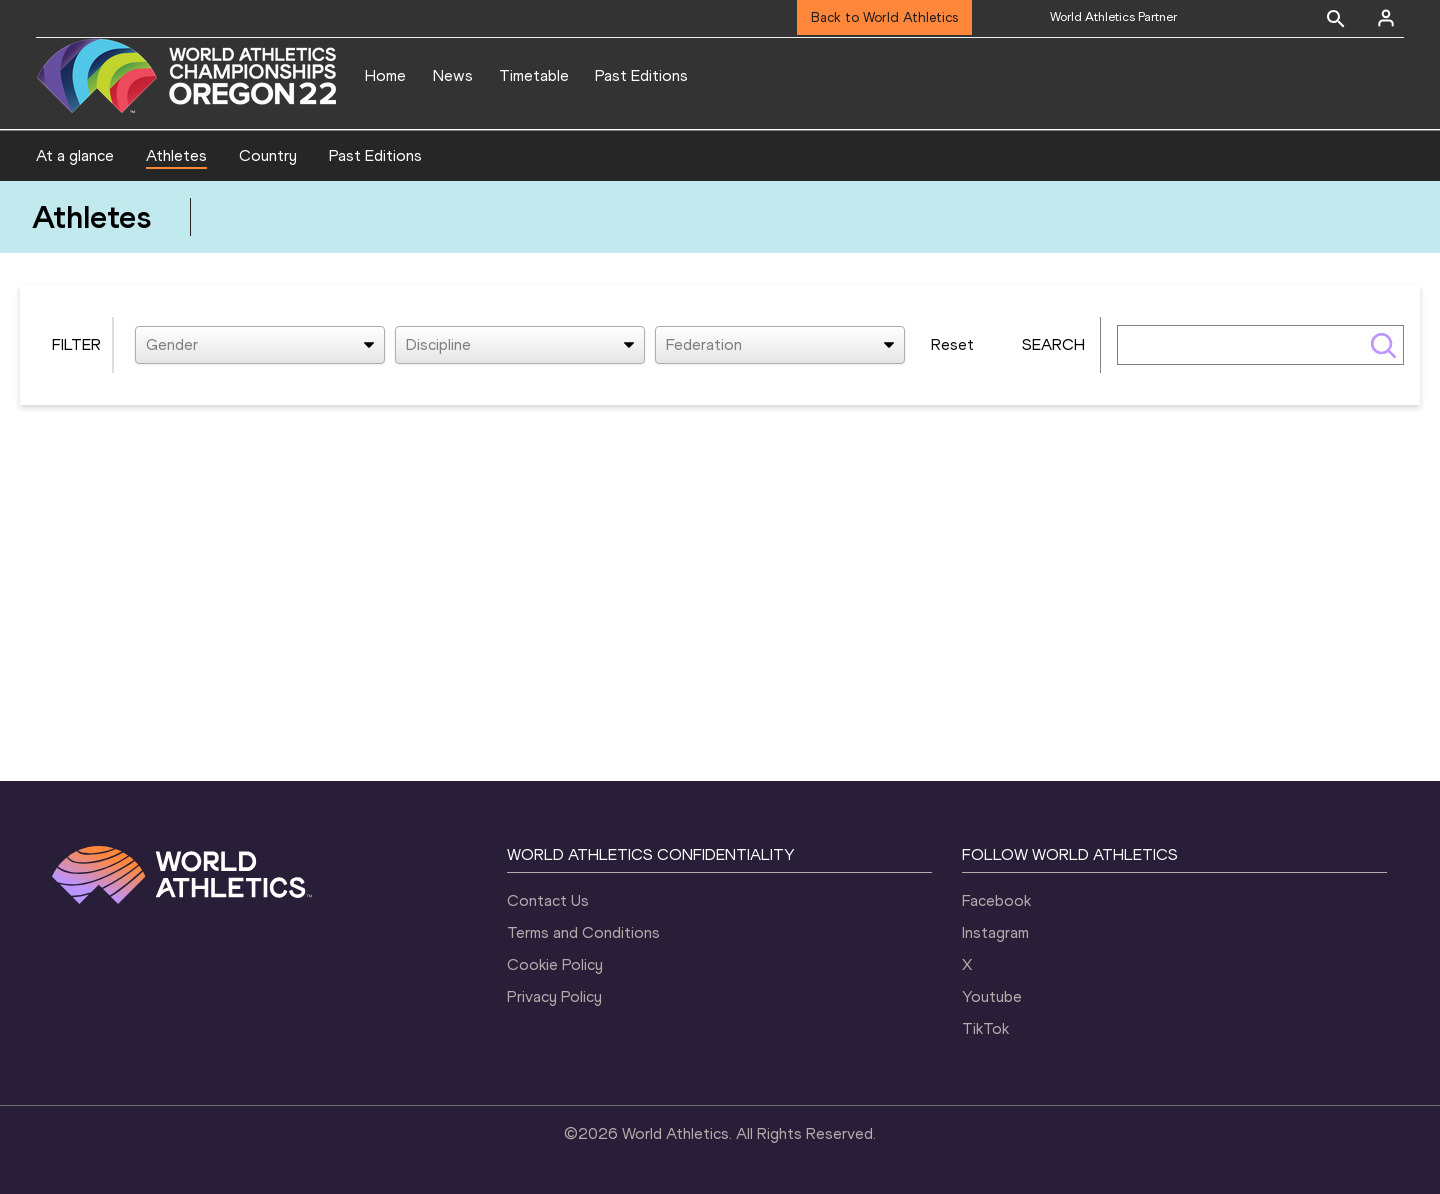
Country (268, 155)
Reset (952, 344)
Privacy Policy (554, 996)
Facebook (996, 900)
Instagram (995, 932)
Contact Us (548, 900)
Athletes (176, 155)
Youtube (992, 996)
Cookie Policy (555, 964)
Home (385, 75)
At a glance (75, 155)
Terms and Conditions (583, 932)
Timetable (534, 75)
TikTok (985, 1028)
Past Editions (641, 75)
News (453, 75)
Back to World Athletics (884, 17)
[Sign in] (1386, 18)
